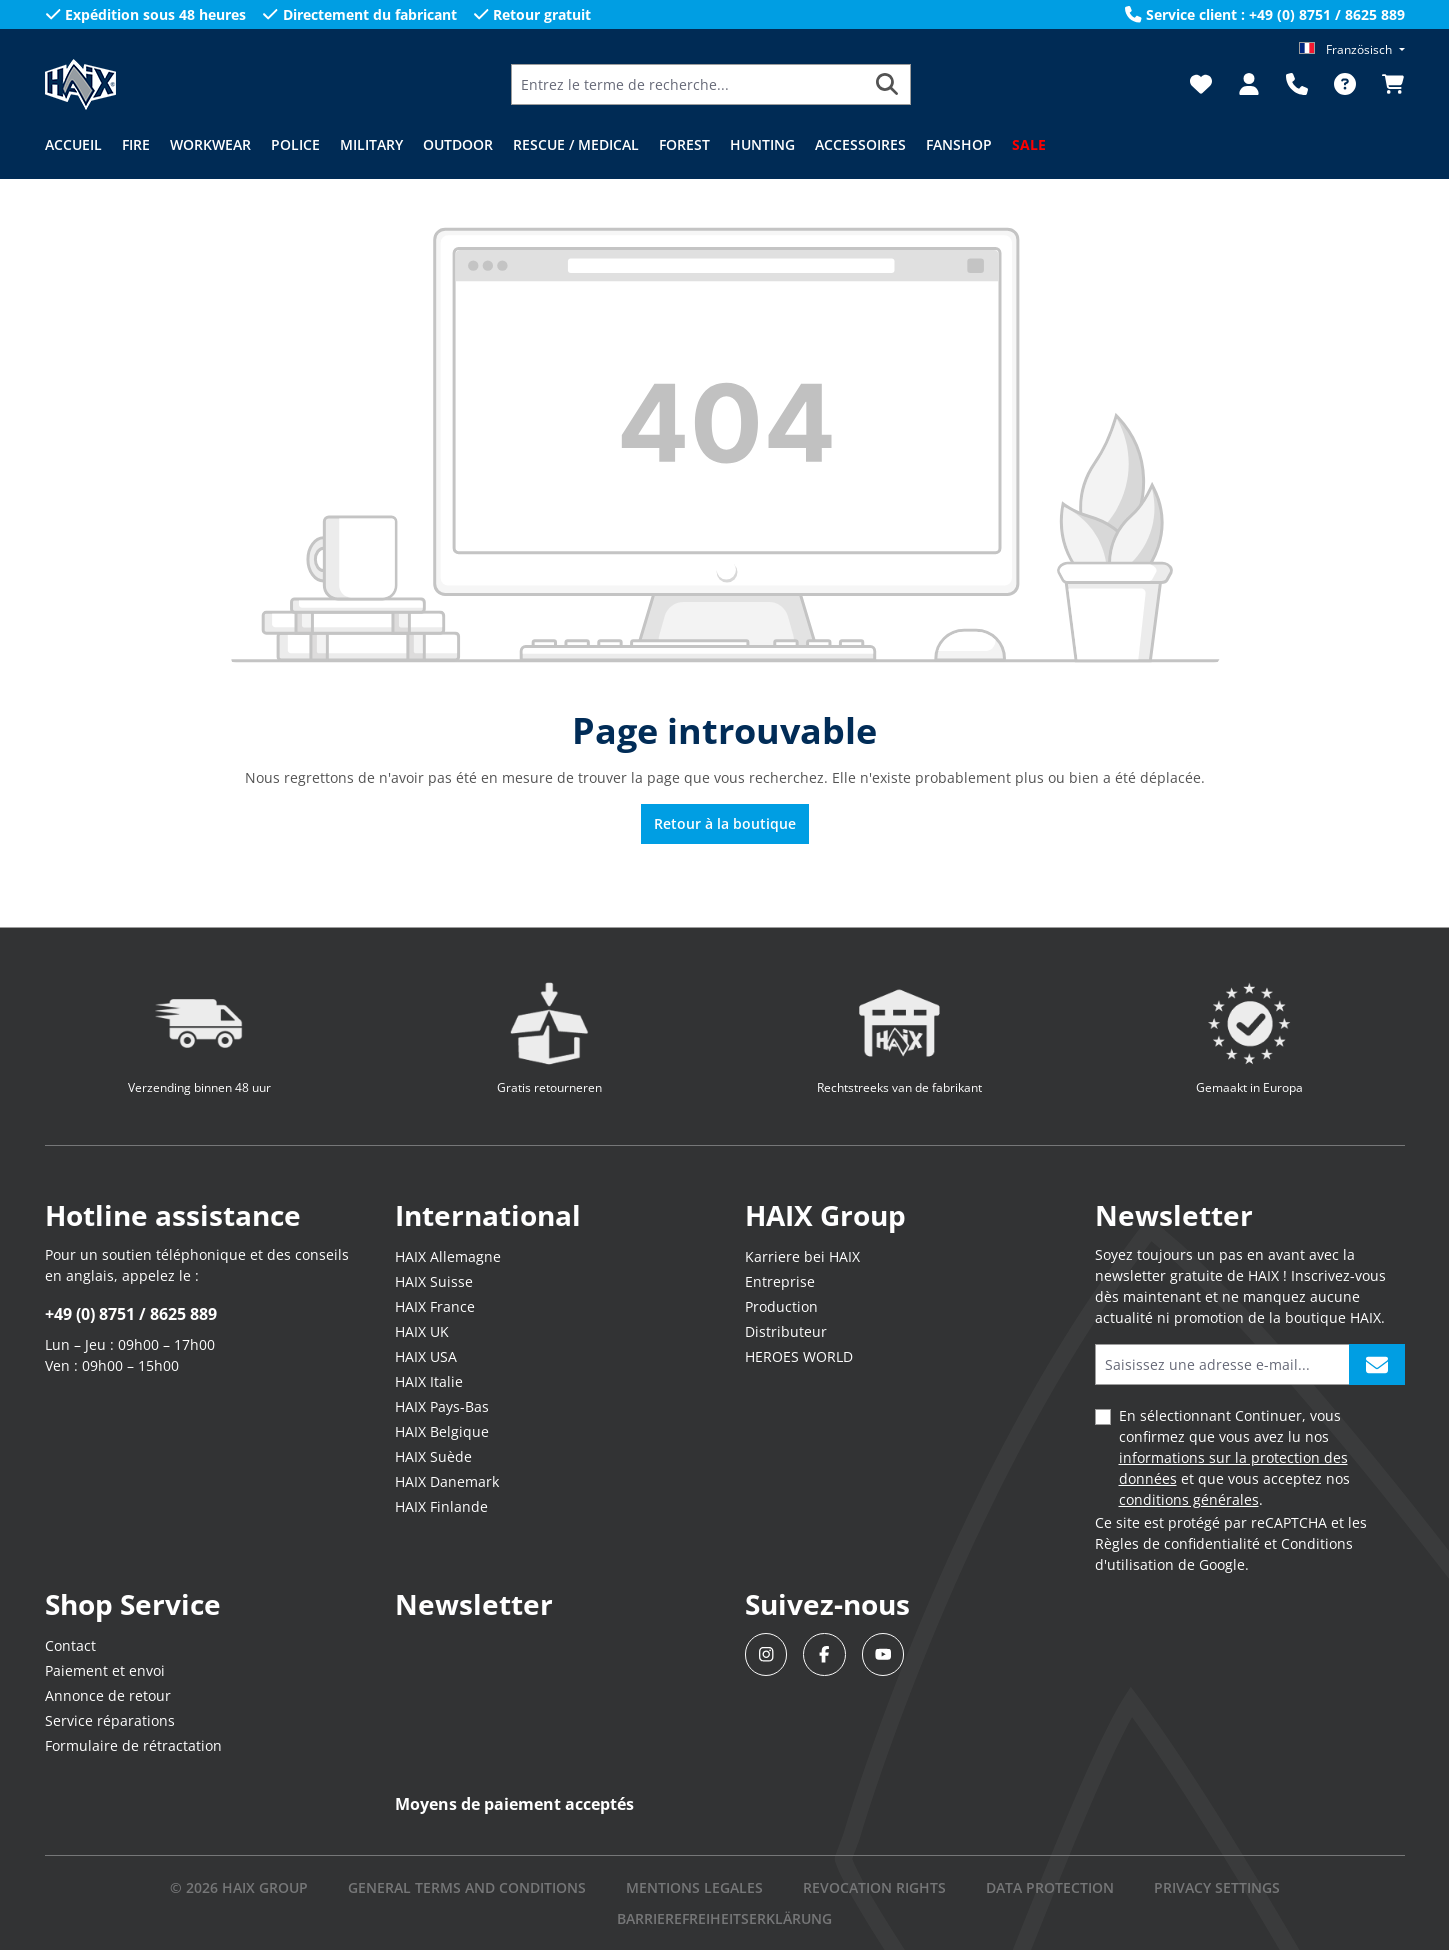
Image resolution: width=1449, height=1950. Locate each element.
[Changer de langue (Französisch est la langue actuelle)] (1351, 49)
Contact (70, 1645)
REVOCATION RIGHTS (874, 1887)
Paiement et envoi (105, 1670)
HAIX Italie (429, 1381)
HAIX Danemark (447, 1481)
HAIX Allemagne (448, 1256)
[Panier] (1387, 84)
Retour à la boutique (725, 823)
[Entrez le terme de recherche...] (688, 84)
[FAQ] (1345, 84)
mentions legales (694, 1887)
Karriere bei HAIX (802, 1256)
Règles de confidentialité (1177, 1543)
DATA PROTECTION (1050, 1887)
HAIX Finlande (441, 1506)
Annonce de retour (108, 1695)
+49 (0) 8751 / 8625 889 (131, 1314)
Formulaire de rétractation (133, 1745)
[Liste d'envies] (1201, 84)
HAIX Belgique (442, 1431)
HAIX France (435, 1306)
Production (781, 1306)
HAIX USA (426, 1356)
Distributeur (786, 1331)
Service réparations (110, 1720)
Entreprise (780, 1281)
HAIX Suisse (434, 1281)
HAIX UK (422, 1331)
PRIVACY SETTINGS (1217, 1887)
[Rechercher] (887, 84)
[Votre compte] (1249, 84)
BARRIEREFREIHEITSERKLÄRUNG (724, 1918)
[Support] (1297, 84)
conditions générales (1189, 1499)
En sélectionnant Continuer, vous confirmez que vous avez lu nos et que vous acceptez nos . (1234, 1457)
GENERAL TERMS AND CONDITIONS (467, 1887)
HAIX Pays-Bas (442, 1406)
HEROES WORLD (799, 1356)
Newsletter (474, 1604)
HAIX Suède (433, 1456)
